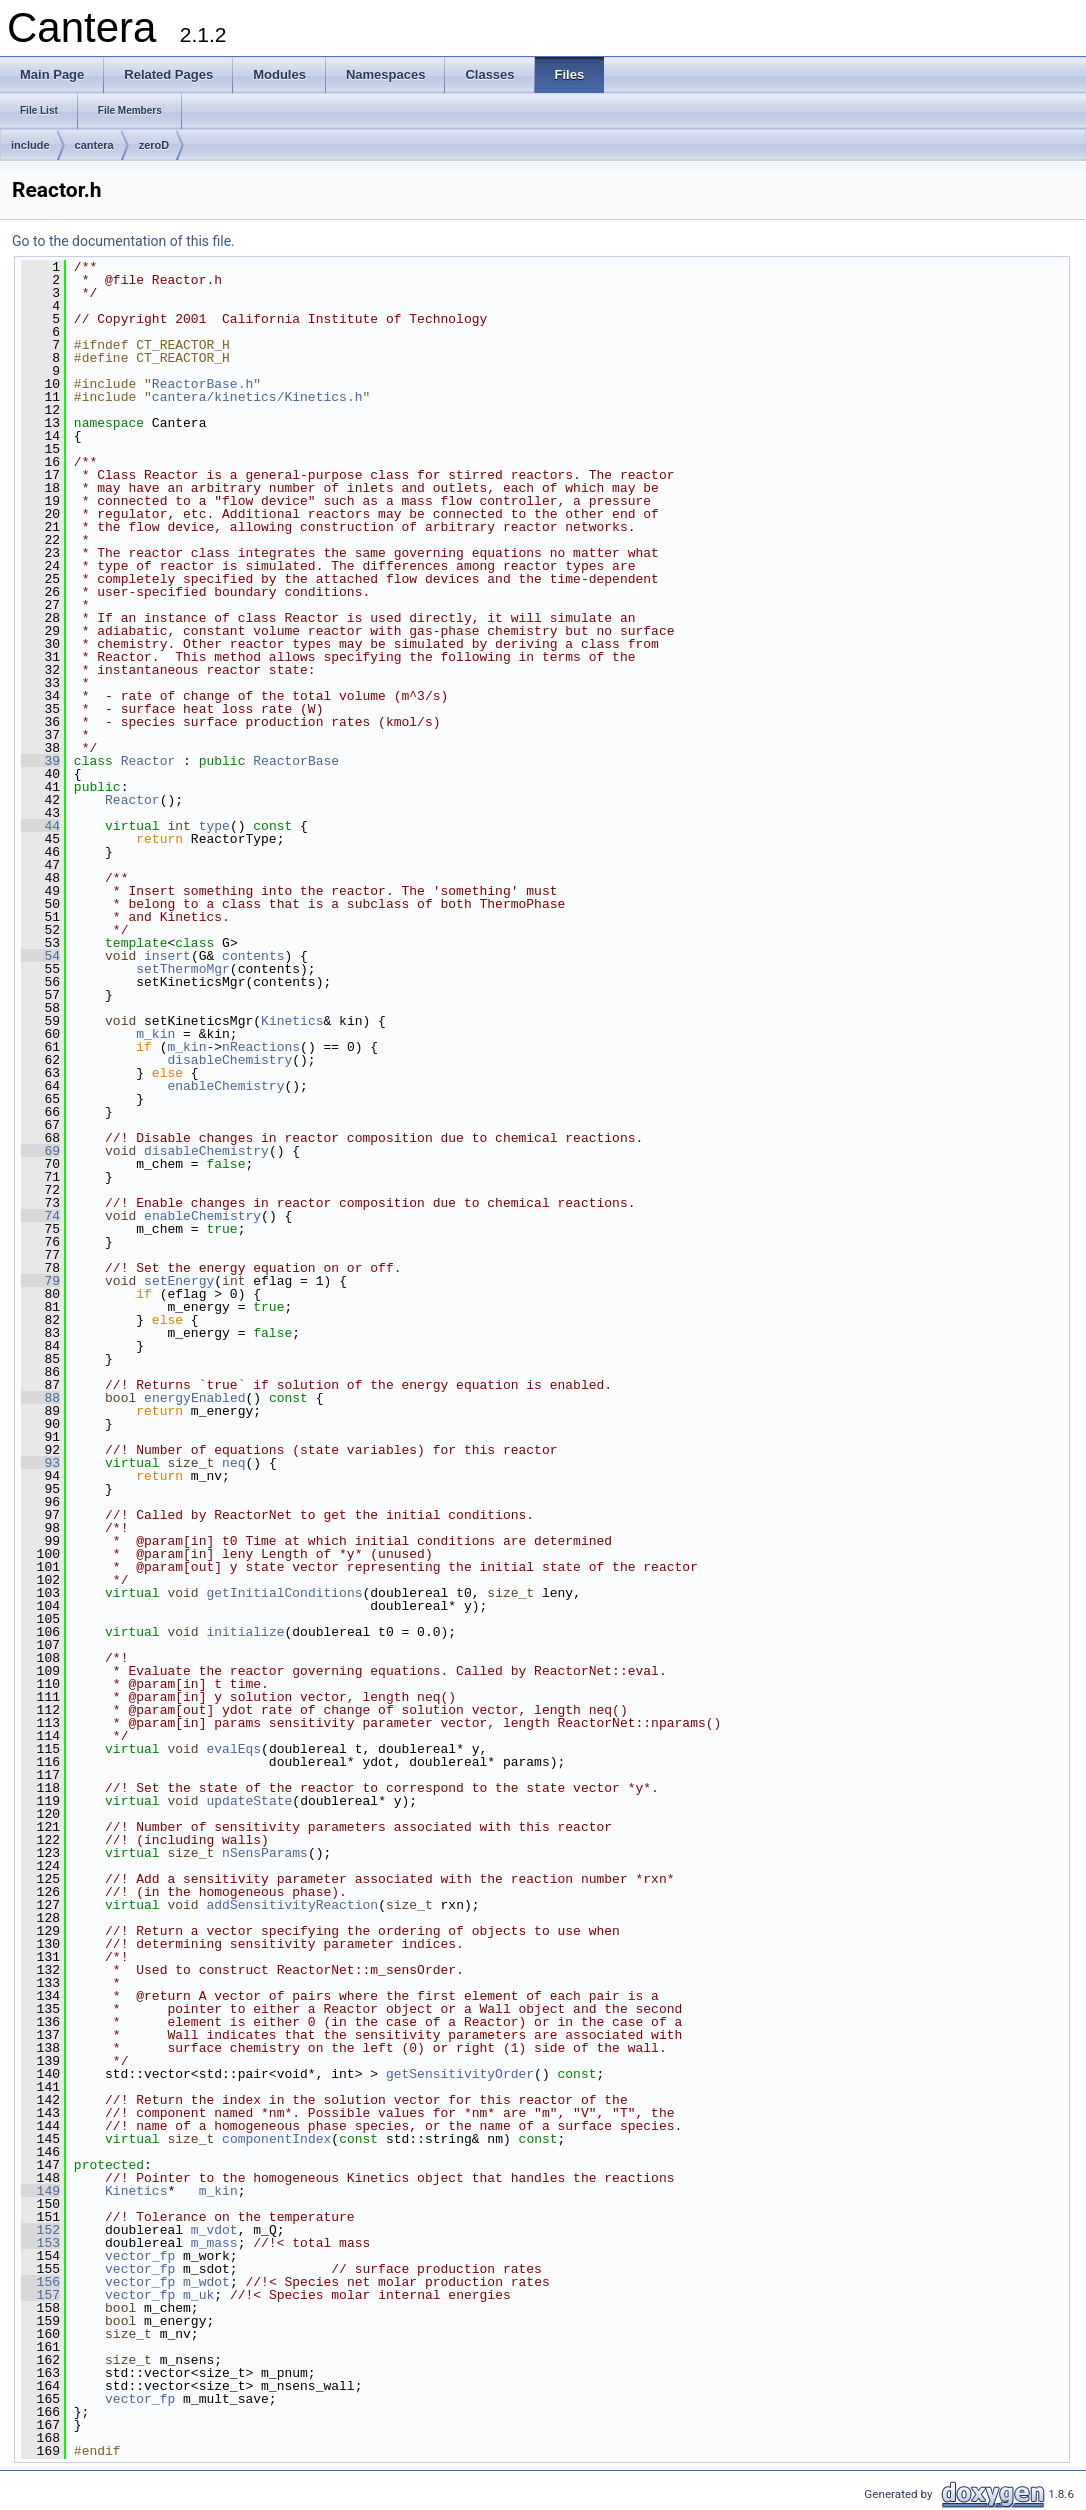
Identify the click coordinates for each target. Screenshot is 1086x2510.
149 (40, 2191)
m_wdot (206, 2282)
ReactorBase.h (202, 384)
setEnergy (179, 1281)
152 (40, 2230)
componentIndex (276, 2139)
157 (40, 2295)
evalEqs (233, 1749)
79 (40, 1281)
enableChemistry (225, 1086)
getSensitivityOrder (460, 2074)
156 (40, 2282)
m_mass (214, 2243)
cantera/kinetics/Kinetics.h (257, 397)
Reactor (148, 761)
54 (40, 956)
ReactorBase (296, 761)
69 (40, 1151)
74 (40, 1216)
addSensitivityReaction (292, 1905)
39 (40, 761)
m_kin (155, 1034)
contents (253, 956)
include (30, 145)
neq (233, 1463)
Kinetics (292, 1021)
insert (167, 956)
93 (40, 1463)
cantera (94, 145)
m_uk (198, 2295)
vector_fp (140, 2256)
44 (40, 826)
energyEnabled (194, 1398)
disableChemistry (229, 1060)
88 (40, 1398)
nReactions (261, 1047)
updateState (249, 1801)
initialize (245, 1632)
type (214, 826)
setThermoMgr (183, 969)
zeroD (154, 145)
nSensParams (265, 1853)
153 (40, 2243)
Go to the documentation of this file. (123, 241)
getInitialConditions (284, 1593)
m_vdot (214, 2230)
